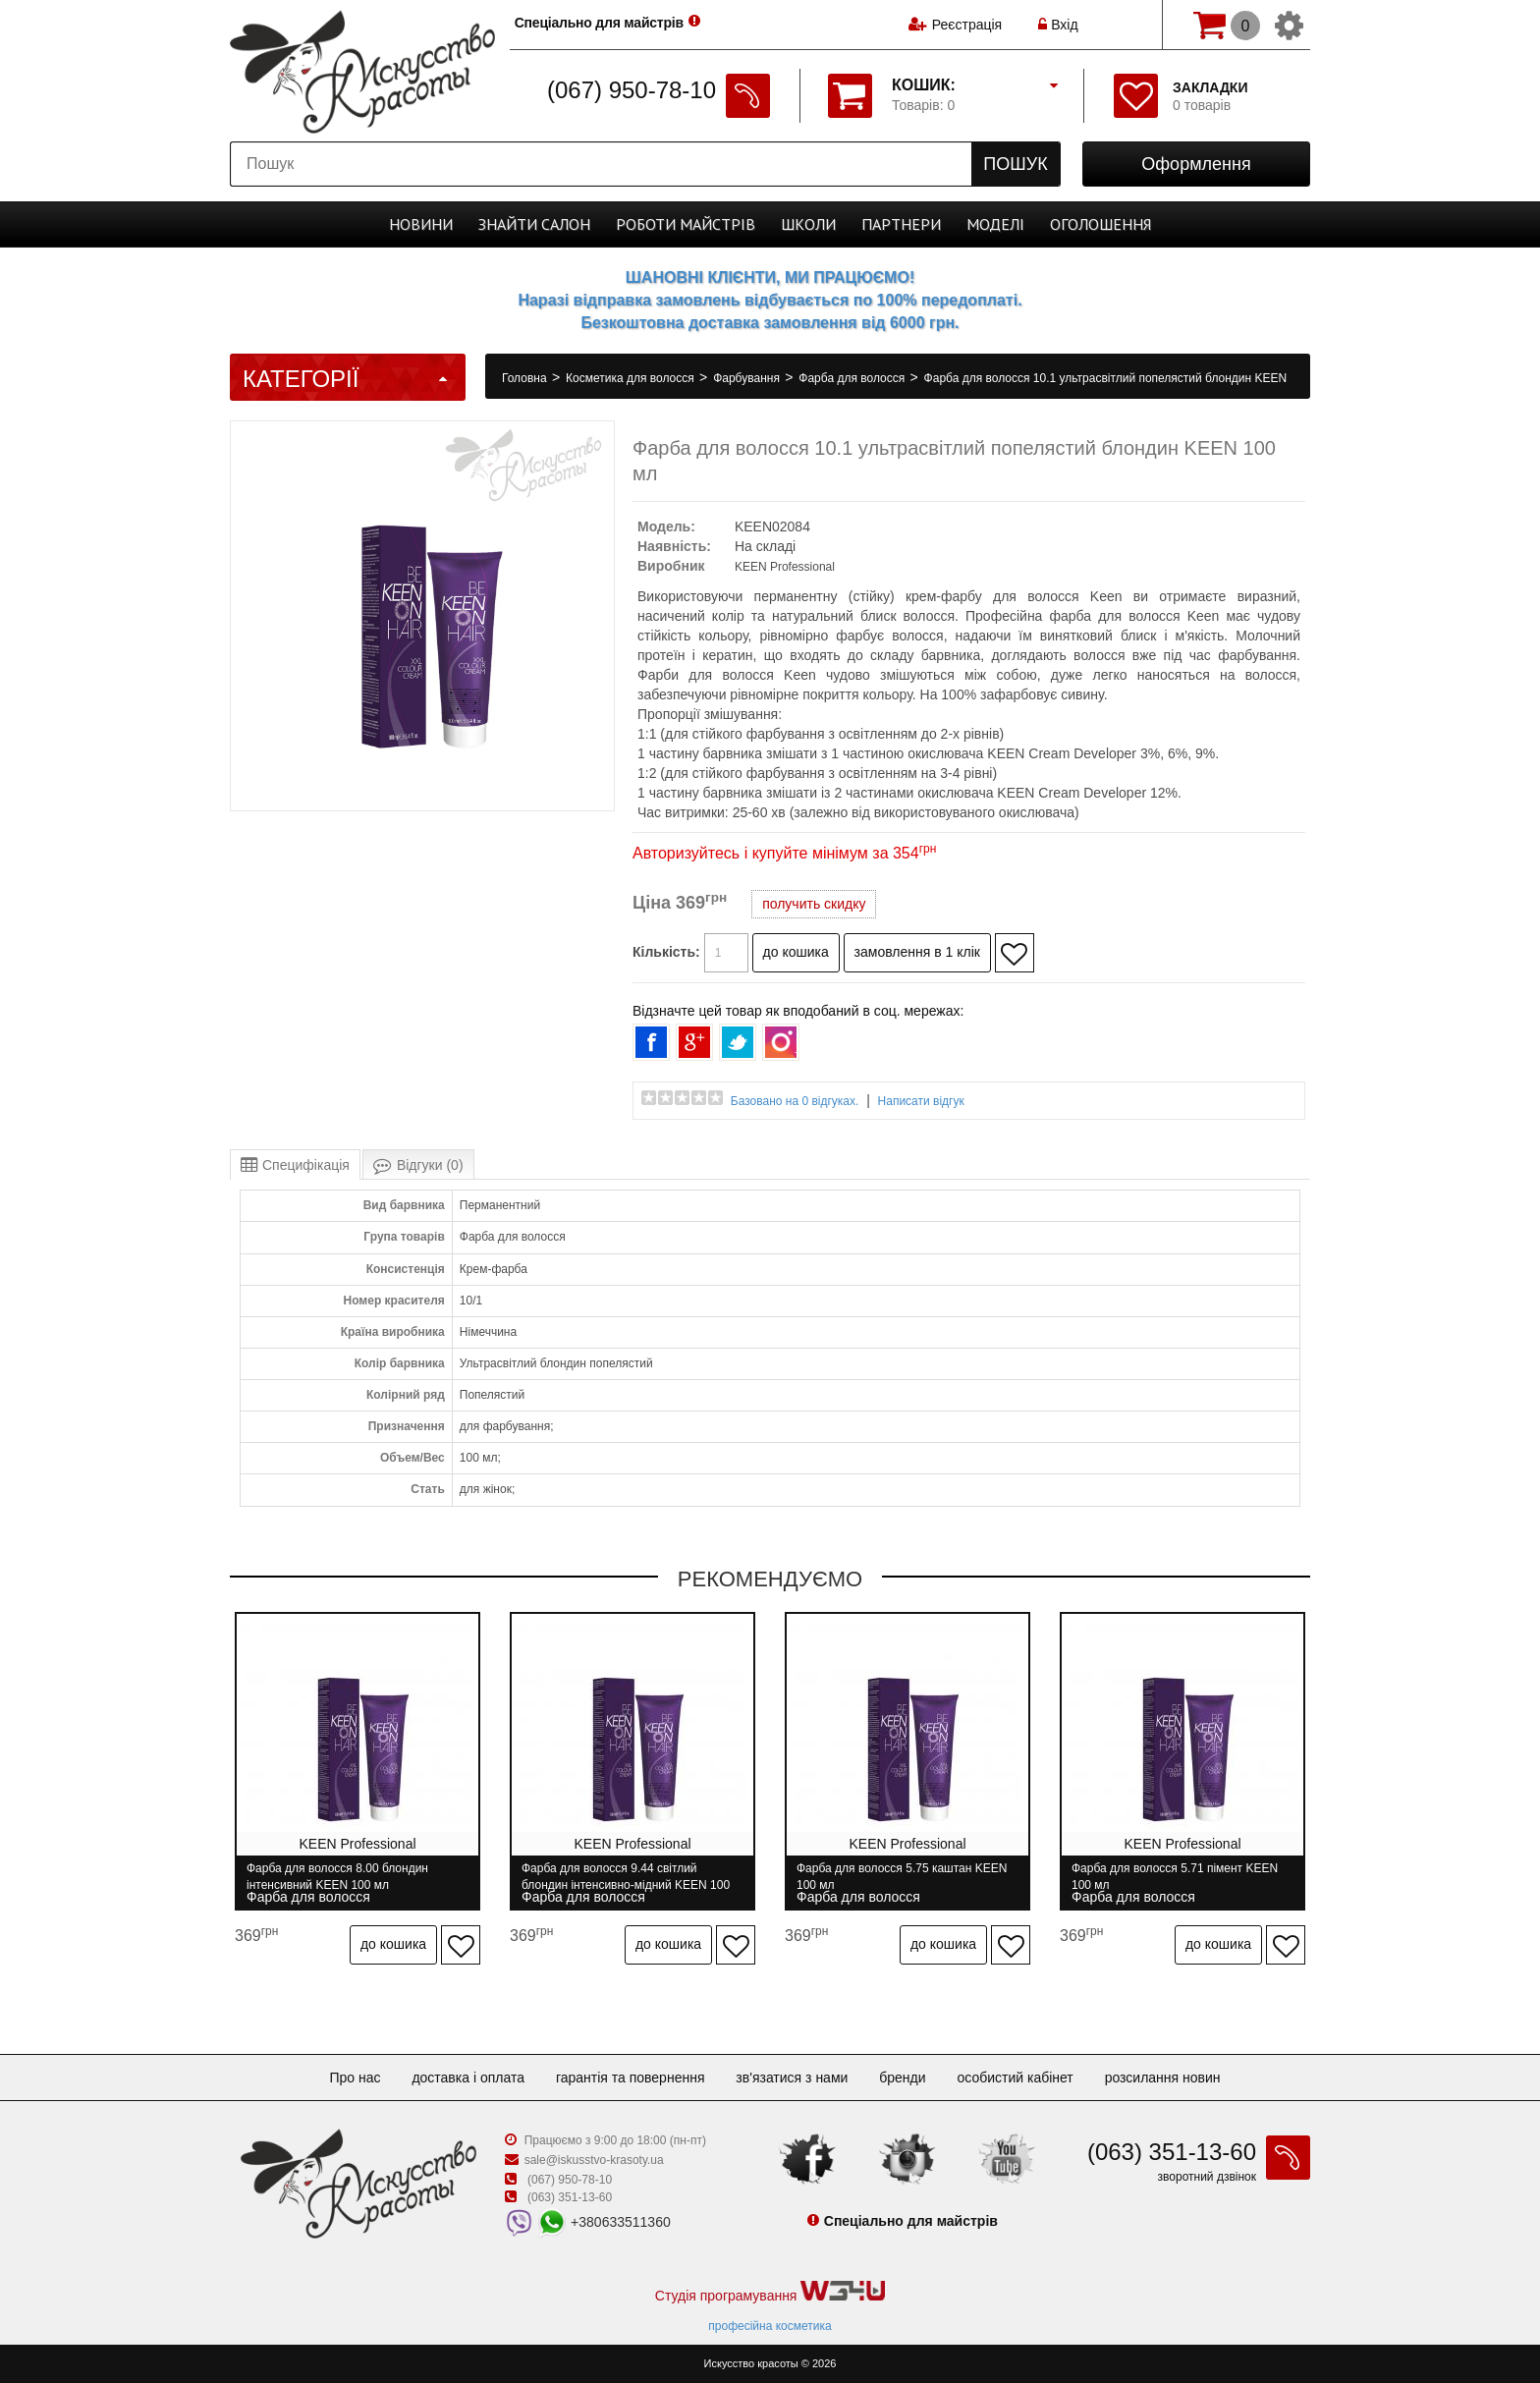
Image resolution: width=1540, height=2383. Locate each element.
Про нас (354, 2077)
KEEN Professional (785, 567)
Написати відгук (921, 1101)
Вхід (1057, 24)
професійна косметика (769, 2326)
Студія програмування (770, 2292)
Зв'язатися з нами (792, 2077)
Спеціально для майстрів (601, 22)
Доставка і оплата (468, 2077)
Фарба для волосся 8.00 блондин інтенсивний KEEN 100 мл (337, 1876)
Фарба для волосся (853, 378)
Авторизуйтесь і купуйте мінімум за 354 (784, 853)
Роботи (685, 224)
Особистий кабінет (1014, 2077)
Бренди (902, 2077)
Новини (421, 224)
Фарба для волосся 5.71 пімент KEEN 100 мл (1175, 1876)
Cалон (534, 224)
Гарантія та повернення (630, 2077)
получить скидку (813, 904)
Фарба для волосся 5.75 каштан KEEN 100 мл (902, 1876)
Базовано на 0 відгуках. (795, 1101)
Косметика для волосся (631, 378)
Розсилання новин (1163, 2077)
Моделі (995, 224)
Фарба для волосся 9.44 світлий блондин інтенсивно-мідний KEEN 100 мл (626, 1876)
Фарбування (748, 378)
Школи (808, 224)
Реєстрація (967, 24)
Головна (526, 378)
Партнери (901, 224)
